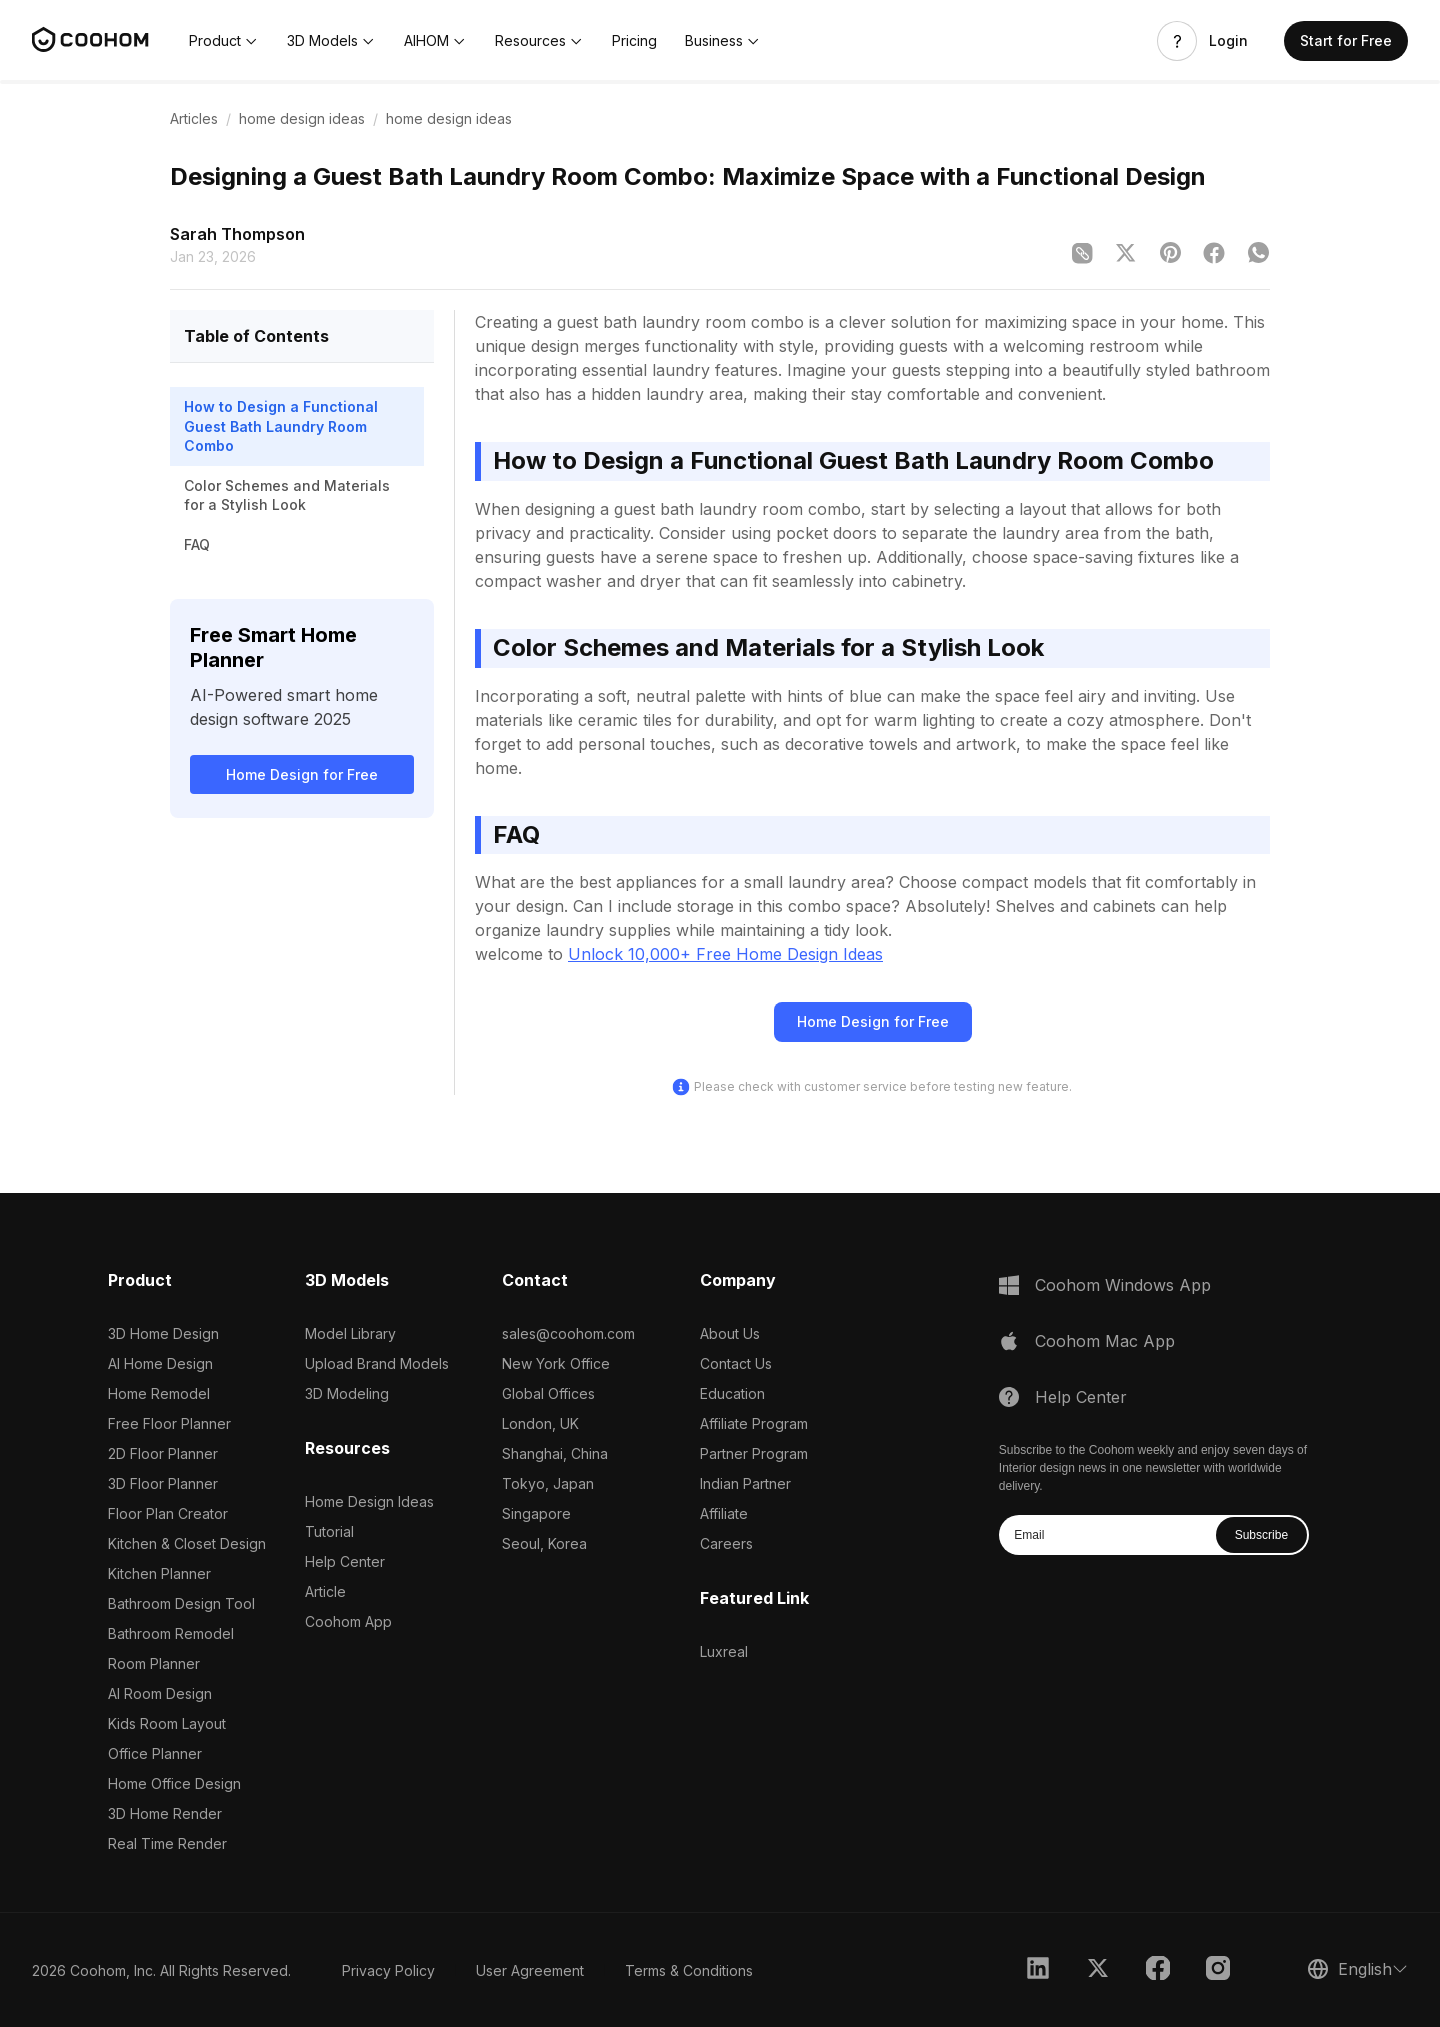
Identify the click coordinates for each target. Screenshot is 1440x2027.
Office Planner (155, 1753)
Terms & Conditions (689, 1970)
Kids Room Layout (167, 1723)
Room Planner (154, 1663)
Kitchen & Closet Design (187, 1543)
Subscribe (1261, 1535)
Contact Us (736, 1363)
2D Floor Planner (163, 1453)
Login (1228, 41)
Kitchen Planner (159, 1573)
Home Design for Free (302, 774)
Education (732, 1393)
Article (325, 1591)
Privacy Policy (388, 1970)
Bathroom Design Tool (181, 1603)
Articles (194, 118)
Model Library (350, 1333)
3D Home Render (165, 1813)
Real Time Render (167, 1843)
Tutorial (329, 1531)
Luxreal (724, 1651)
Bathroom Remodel (171, 1633)
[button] (224, 41)
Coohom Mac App (1105, 1341)
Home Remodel (159, 1393)
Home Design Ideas (369, 1501)
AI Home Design (160, 1363)
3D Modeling (347, 1393)
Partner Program (754, 1453)
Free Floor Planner (169, 1423)
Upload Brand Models (377, 1363)
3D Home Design (163, 1333)
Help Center (345, 1561)
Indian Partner (745, 1483)
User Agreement (530, 1970)
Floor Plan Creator (168, 1513)
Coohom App (348, 1621)
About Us (730, 1333)
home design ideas (302, 118)
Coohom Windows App (1123, 1285)
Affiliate (724, 1513)
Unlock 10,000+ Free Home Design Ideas (725, 954)
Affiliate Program (754, 1423)
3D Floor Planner (163, 1483)
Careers (726, 1543)
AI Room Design (160, 1693)
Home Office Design (174, 1783)
